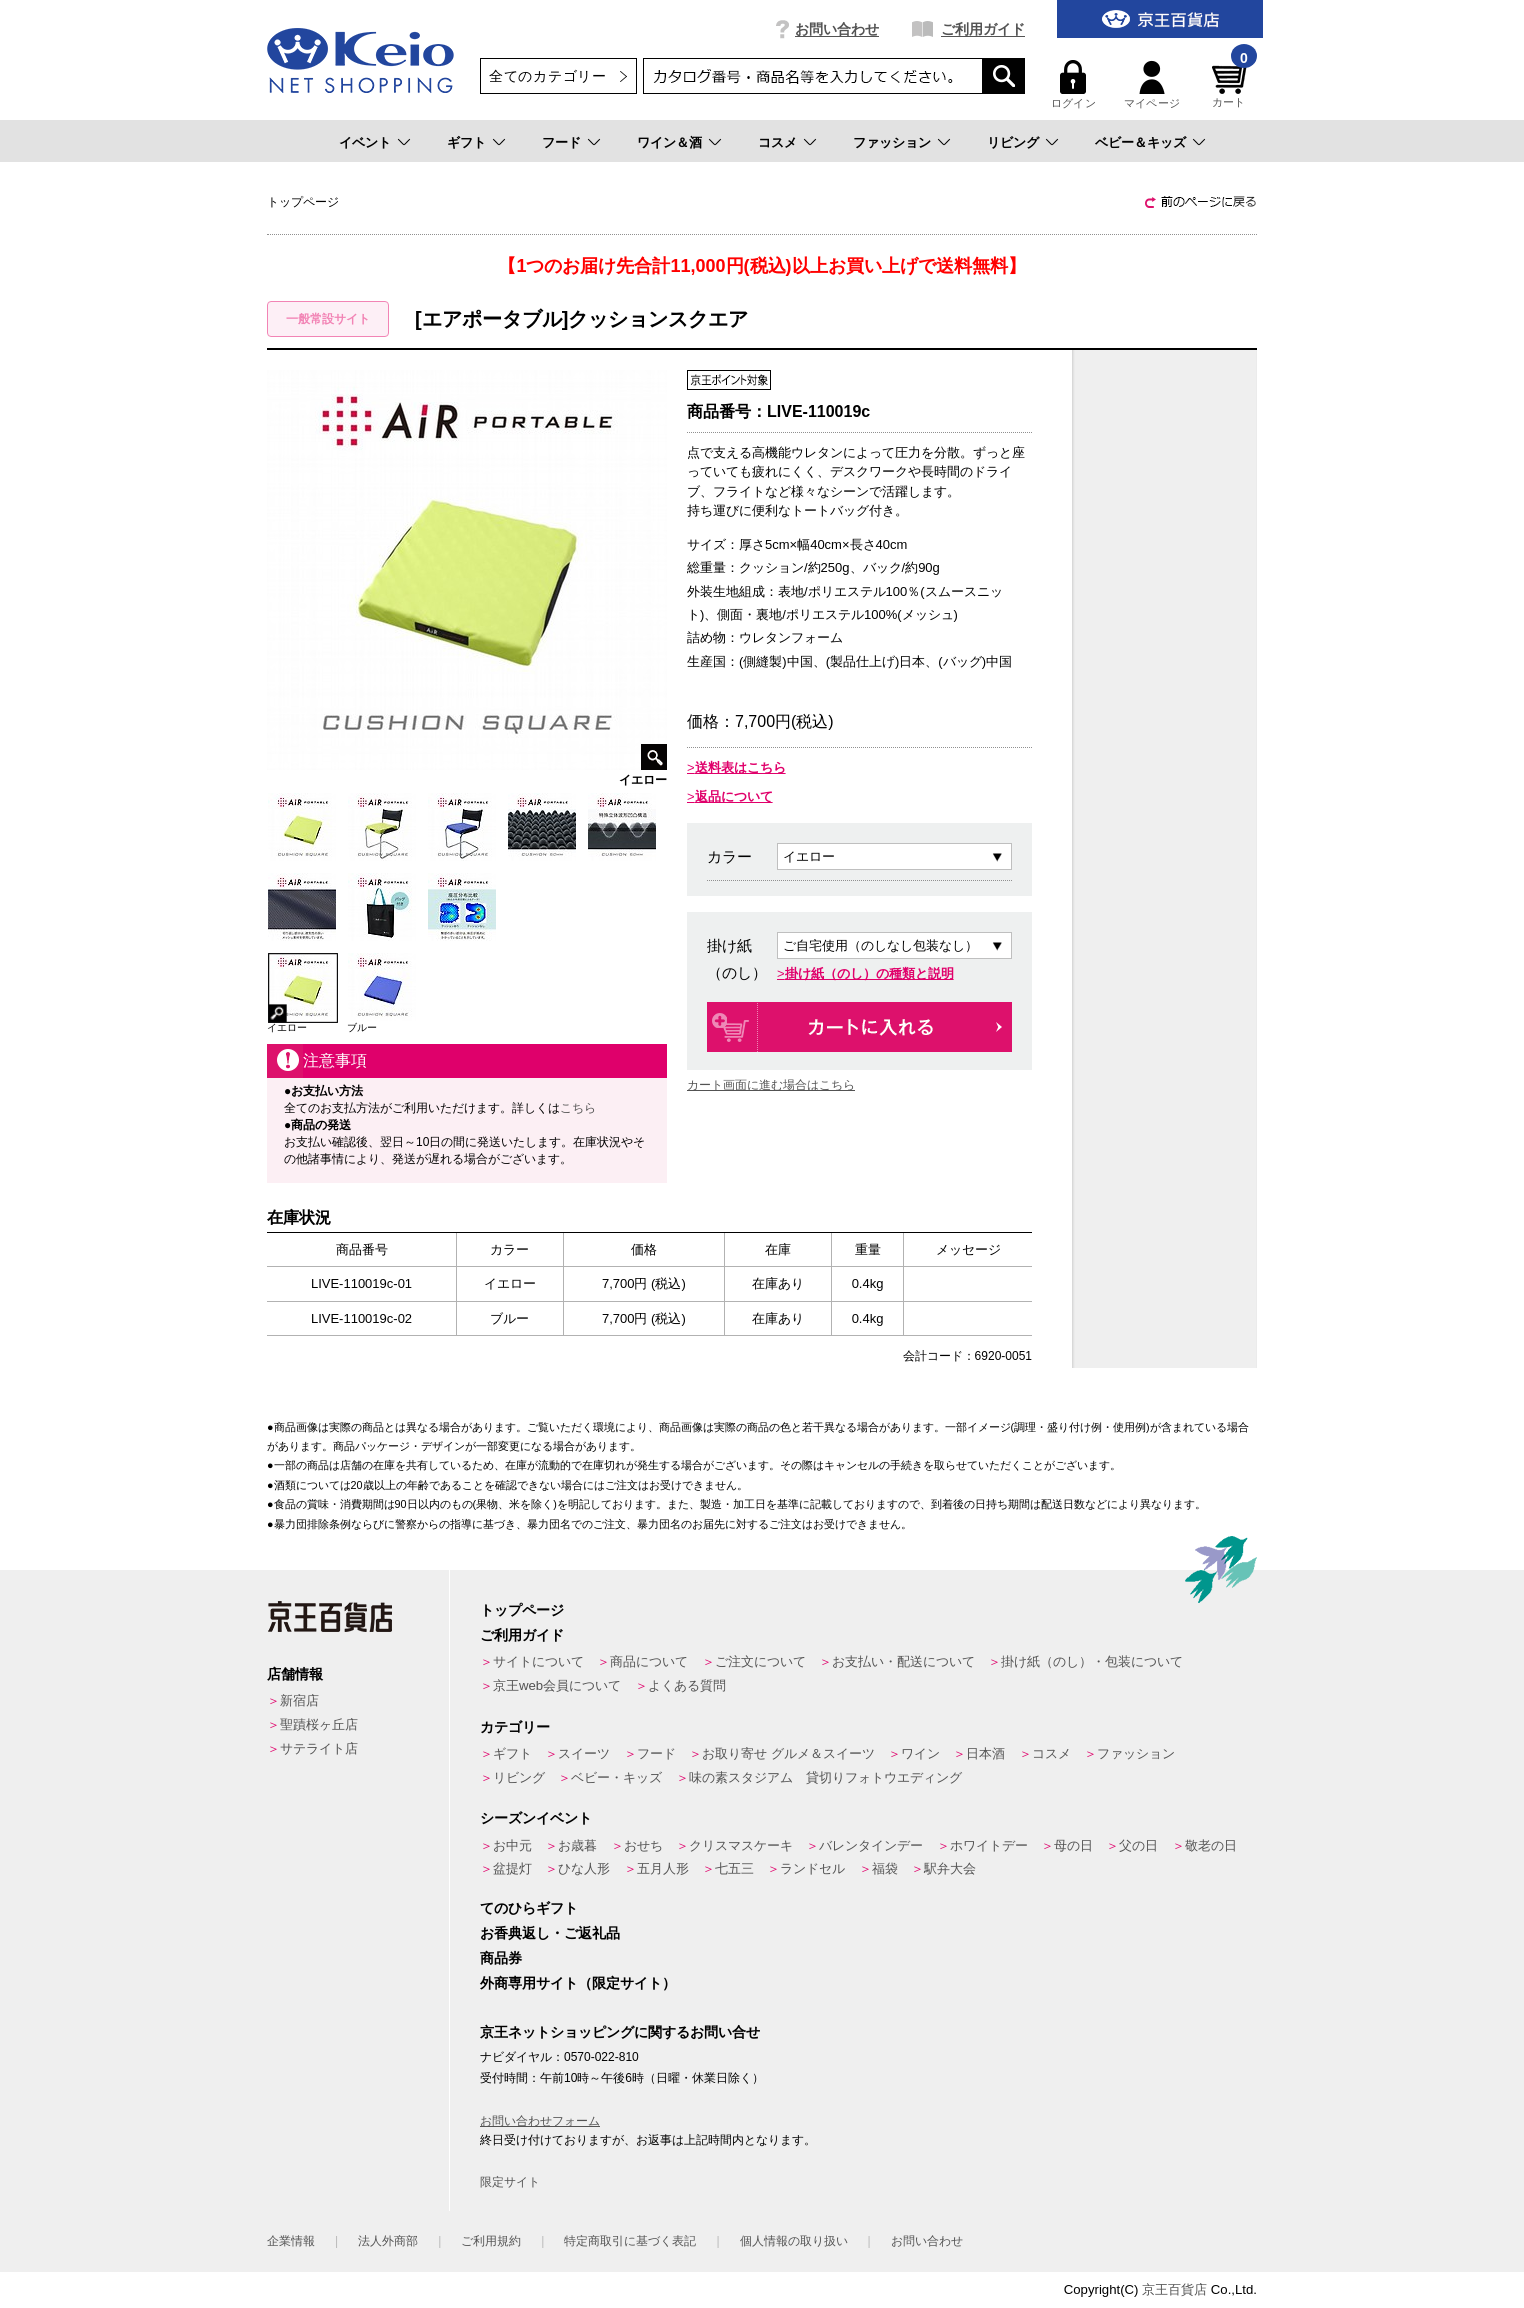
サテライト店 (319, 1748)
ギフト (466, 142)
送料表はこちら (740, 767)
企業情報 (291, 2241)
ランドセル (812, 1868)
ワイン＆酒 (669, 142)
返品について (734, 796)
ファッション (892, 142)
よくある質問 (687, 1685)
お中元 (512, 1845)
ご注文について (760, 1661)
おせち (643, 1845)
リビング (1013, 142)
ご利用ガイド (983, 29)
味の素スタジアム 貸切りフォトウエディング (825, 1777)
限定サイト (510, 2182)
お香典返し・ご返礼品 (550, 1933)
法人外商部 (388, 2241)
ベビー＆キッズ (1140, 142)
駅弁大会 (950, 1868)
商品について (649, 1661)
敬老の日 (1211, 1845)
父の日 (1138, 1845)
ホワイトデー (989, 1845)
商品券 (501, 1958)
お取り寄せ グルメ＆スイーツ (788, 1753)
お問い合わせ (837, 29)
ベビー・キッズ (616, 1777)
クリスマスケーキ (741, 1845)
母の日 (1073, 1845)
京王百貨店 (1174, 2289)
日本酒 (985, 1753)
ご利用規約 (491, 2241)
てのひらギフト (529, 1908)
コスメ (777, 142)
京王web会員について (557, 1685)
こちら (578, 1108)
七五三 (734, 1868)
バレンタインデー (871, 1845)
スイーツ (584, 1753)
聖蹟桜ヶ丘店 (319, 1724)
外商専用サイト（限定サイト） (578, 1983)
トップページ (522, 1610)
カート (1232, 84)
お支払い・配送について (903, 1661)
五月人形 (663, 1868)
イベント (365, 142)
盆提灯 (512, 1868)
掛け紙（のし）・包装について (1092, 1661)
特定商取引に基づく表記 (630, 2241)
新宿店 (299, 1700)
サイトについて (538, 1661)
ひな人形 (584, 1868)
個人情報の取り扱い (794, 2241)
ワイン (920, 1753)
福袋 (885, 1868)
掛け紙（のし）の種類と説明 (869, 973)
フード (561, 142)
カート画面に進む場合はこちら (771, 1085)
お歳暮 (577, 1845)
